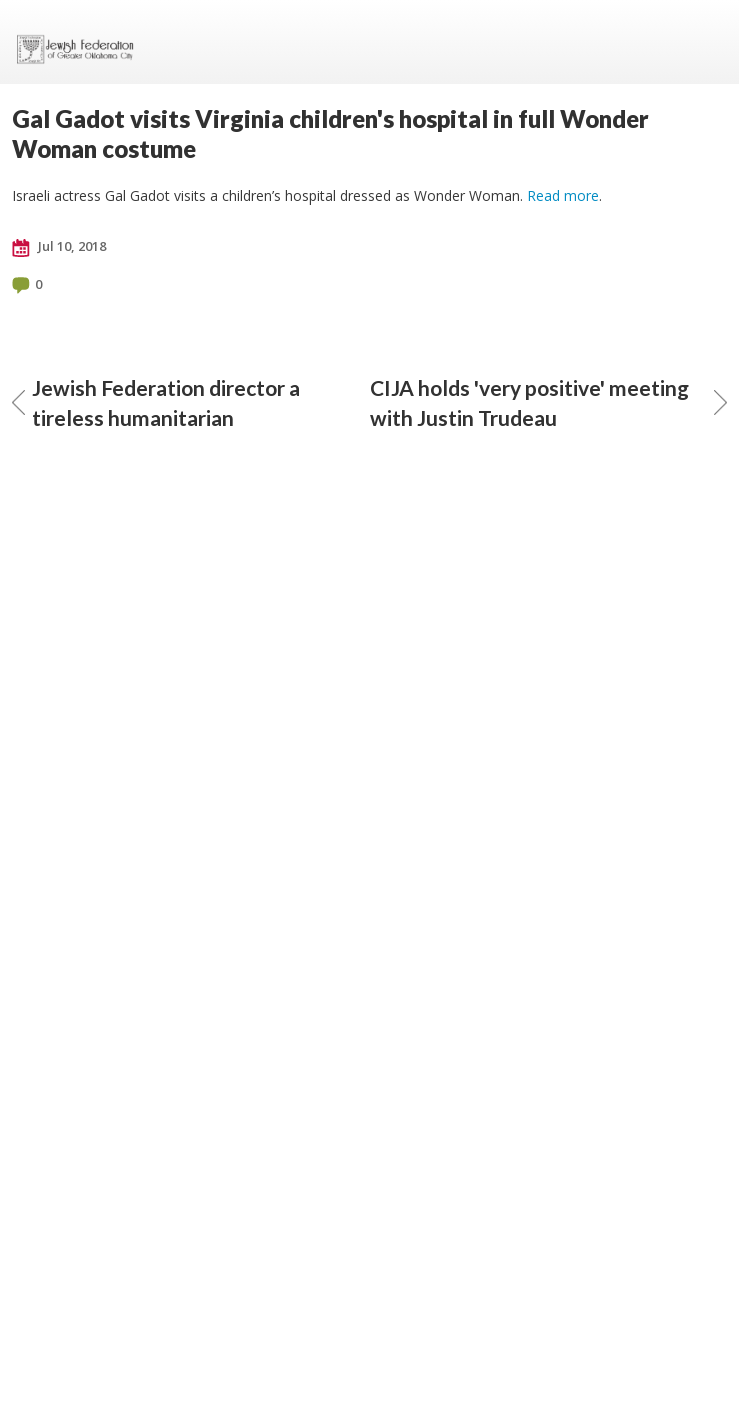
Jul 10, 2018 (59, 247)
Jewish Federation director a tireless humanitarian (156, 402)
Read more (563, 195)
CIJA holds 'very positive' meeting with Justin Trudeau (549, 402)
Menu (704, 42)
